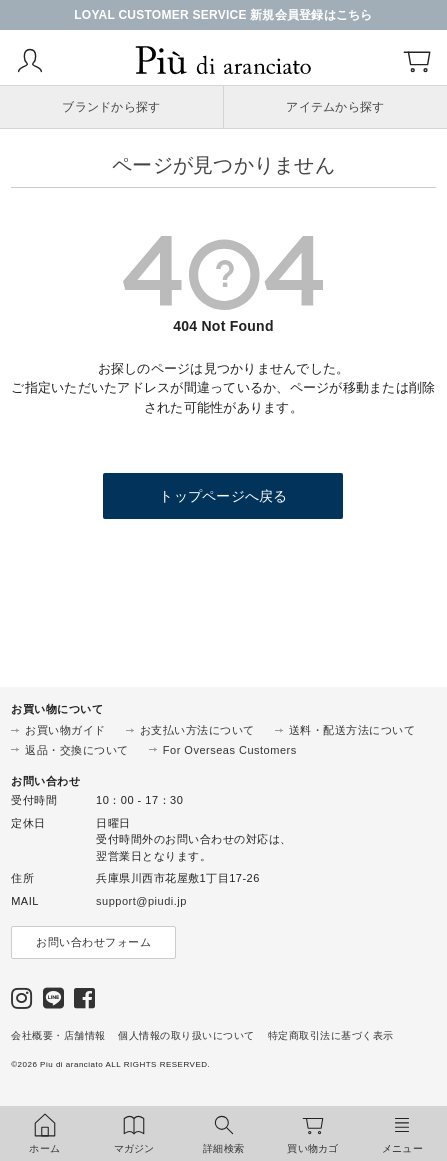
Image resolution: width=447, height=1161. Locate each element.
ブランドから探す (111, 107)
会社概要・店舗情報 (58, 1035)
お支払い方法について (197, 730)
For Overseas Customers (230, 750)
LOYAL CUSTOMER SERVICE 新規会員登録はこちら (223, 15)
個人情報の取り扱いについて (186, 1035)
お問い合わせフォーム (93, 942)
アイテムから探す (335, 107)
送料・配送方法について (352, 730)
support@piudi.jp (141, 901)
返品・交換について (77, 750)
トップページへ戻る (223, 496)
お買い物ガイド (65, 730)
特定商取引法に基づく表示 (331, 1035)
